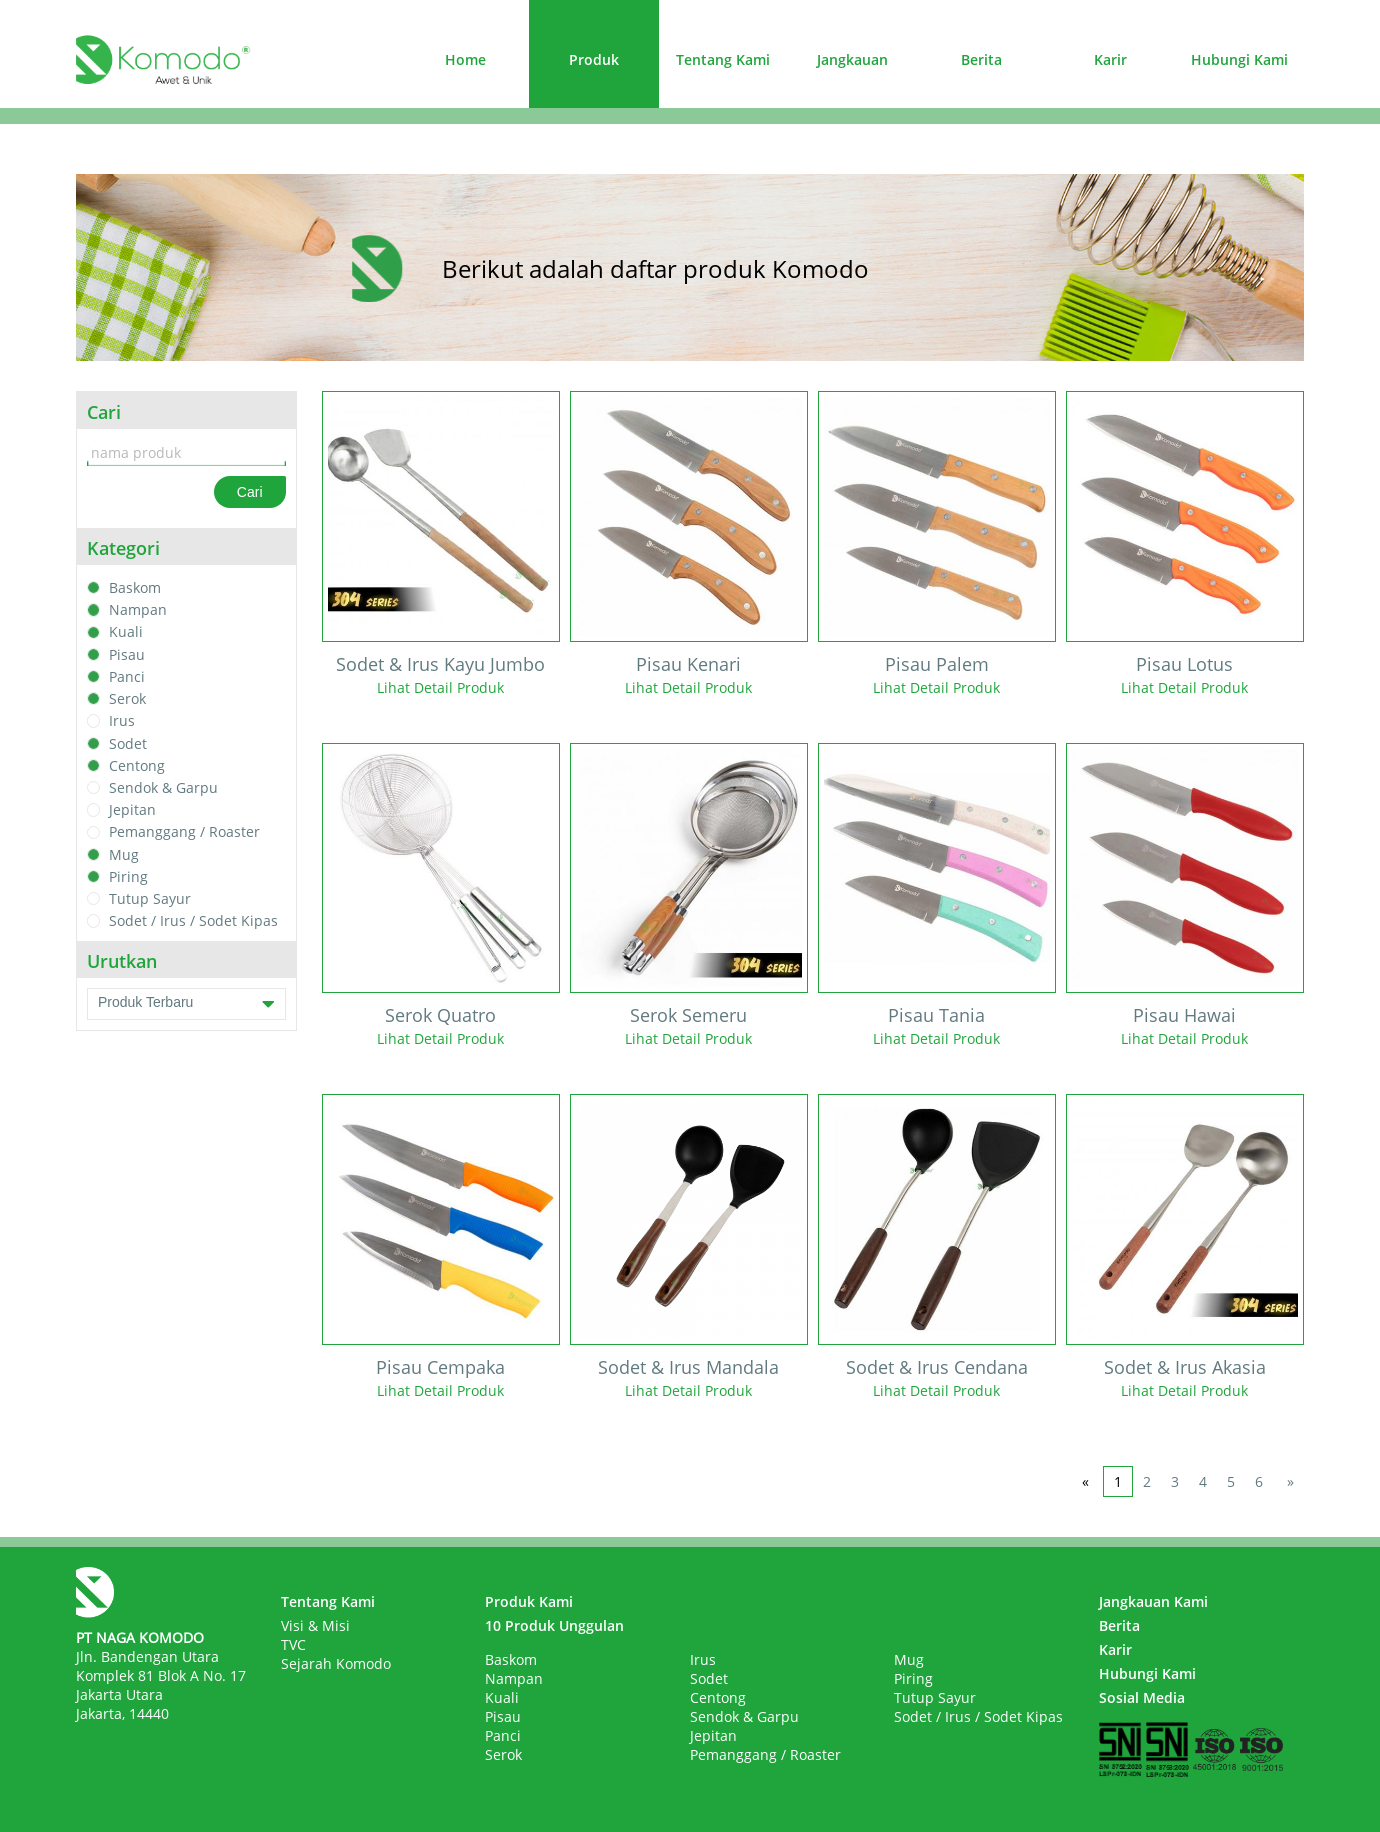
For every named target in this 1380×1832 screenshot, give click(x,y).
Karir (1110, 59)
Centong (137, 765)
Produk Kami (529, 1601)
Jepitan (132, 809)
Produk (594, 59)
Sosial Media (1142, 1697)
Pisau (127, 654)
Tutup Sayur (150, 898)
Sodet (128, 743)
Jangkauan (852, 59)
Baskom (135, 587)
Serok (127, 698)
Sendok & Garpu (163, 787)
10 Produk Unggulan (554, 1625)
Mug (124, 854)
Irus (122, 721)
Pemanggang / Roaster (184, 832)
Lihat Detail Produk (440, 687)
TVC (293, 1644)
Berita (981, 59)
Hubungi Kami (1239, 59)
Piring (128, 876)
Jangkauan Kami (1153, 1601)
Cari (250, 492)
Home (465, 59)
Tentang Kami (723, 59)
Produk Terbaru (186, 1004)
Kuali (126, 632)
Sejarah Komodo (336, 1663)
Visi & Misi (315, 1625)
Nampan (138, 609)
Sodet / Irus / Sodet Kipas (193, 921)
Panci (127, 676)
